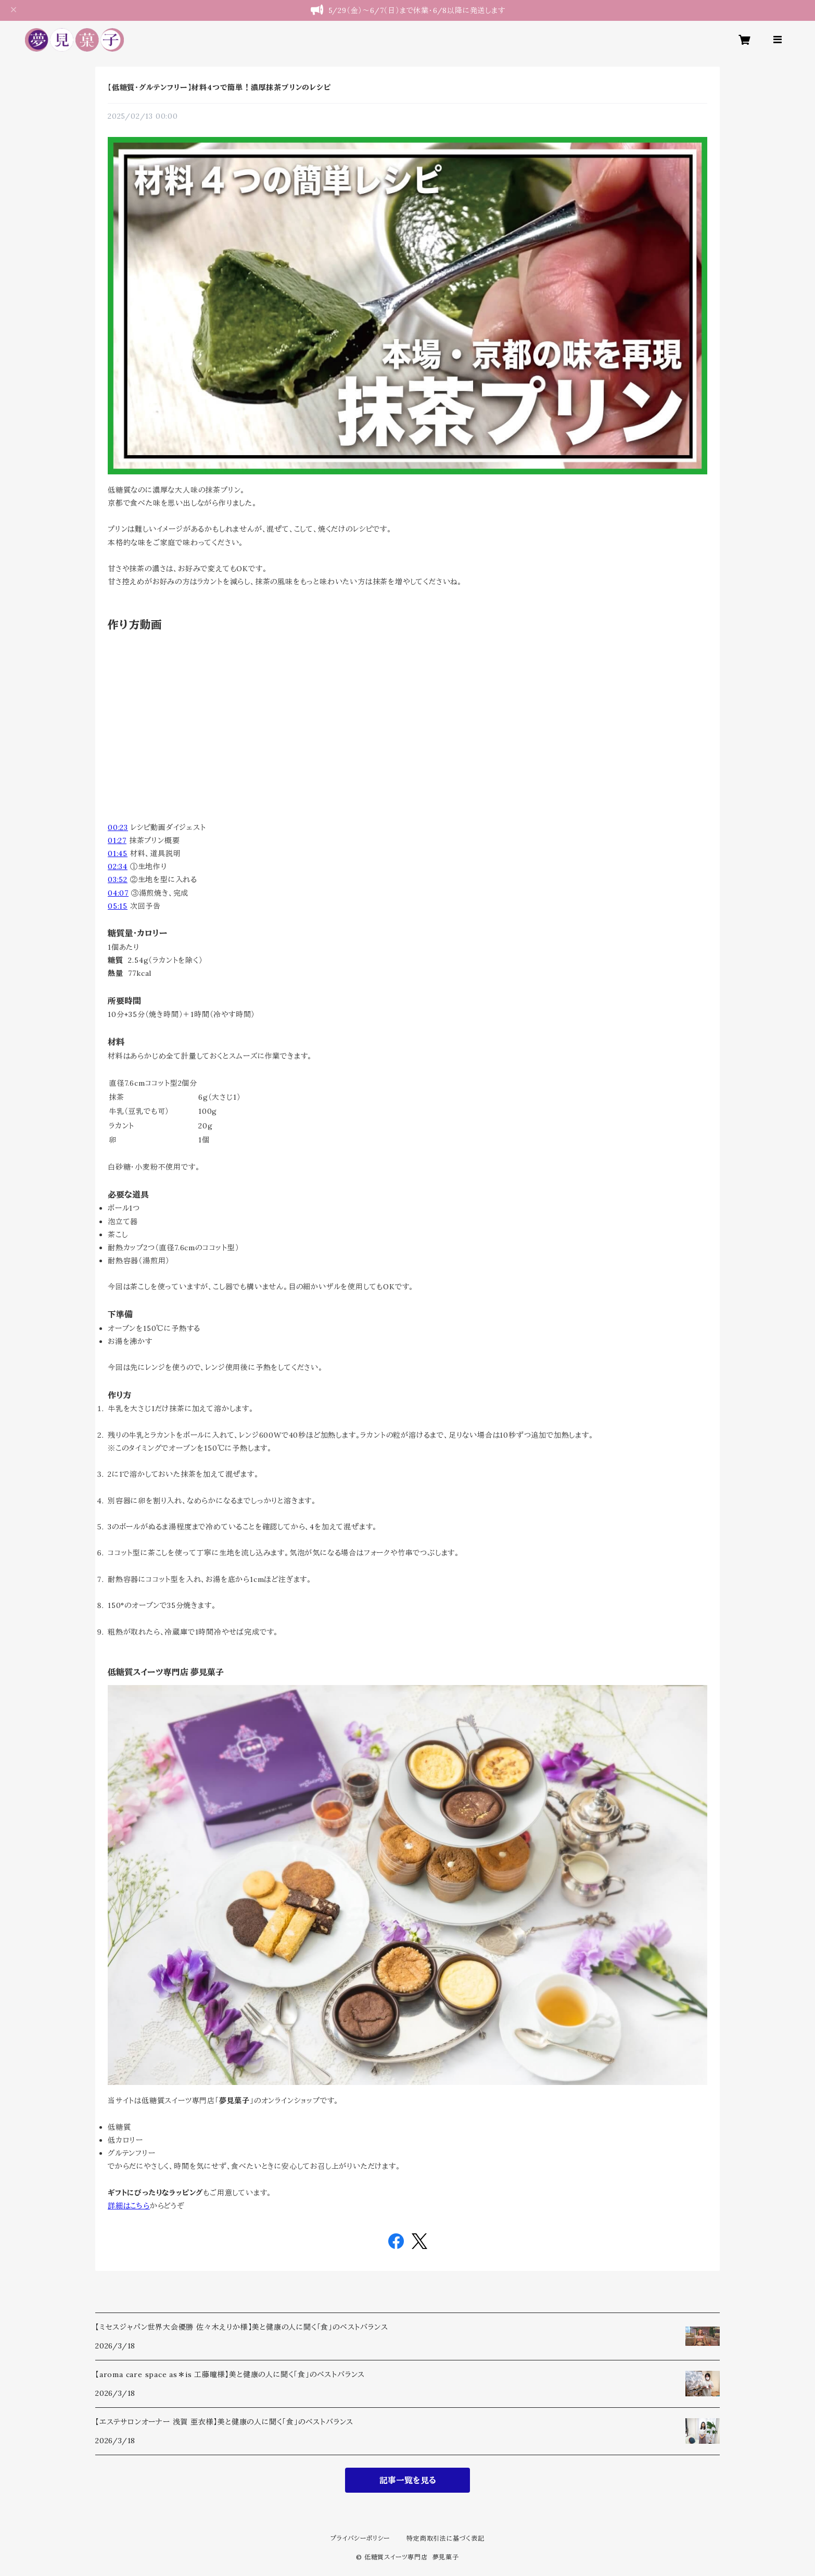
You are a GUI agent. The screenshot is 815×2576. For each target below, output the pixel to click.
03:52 (118, 879)
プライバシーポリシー (360, 2538)
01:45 (118, 853)
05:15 (118, 906)
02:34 (118, 866)
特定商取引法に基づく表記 (445, 2538)
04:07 (118, 893)
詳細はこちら (129, 2205)
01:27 (117, 840)
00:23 (118, 827)
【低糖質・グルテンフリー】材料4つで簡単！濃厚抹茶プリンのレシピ (219, 87)
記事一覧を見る (407, 2480)
